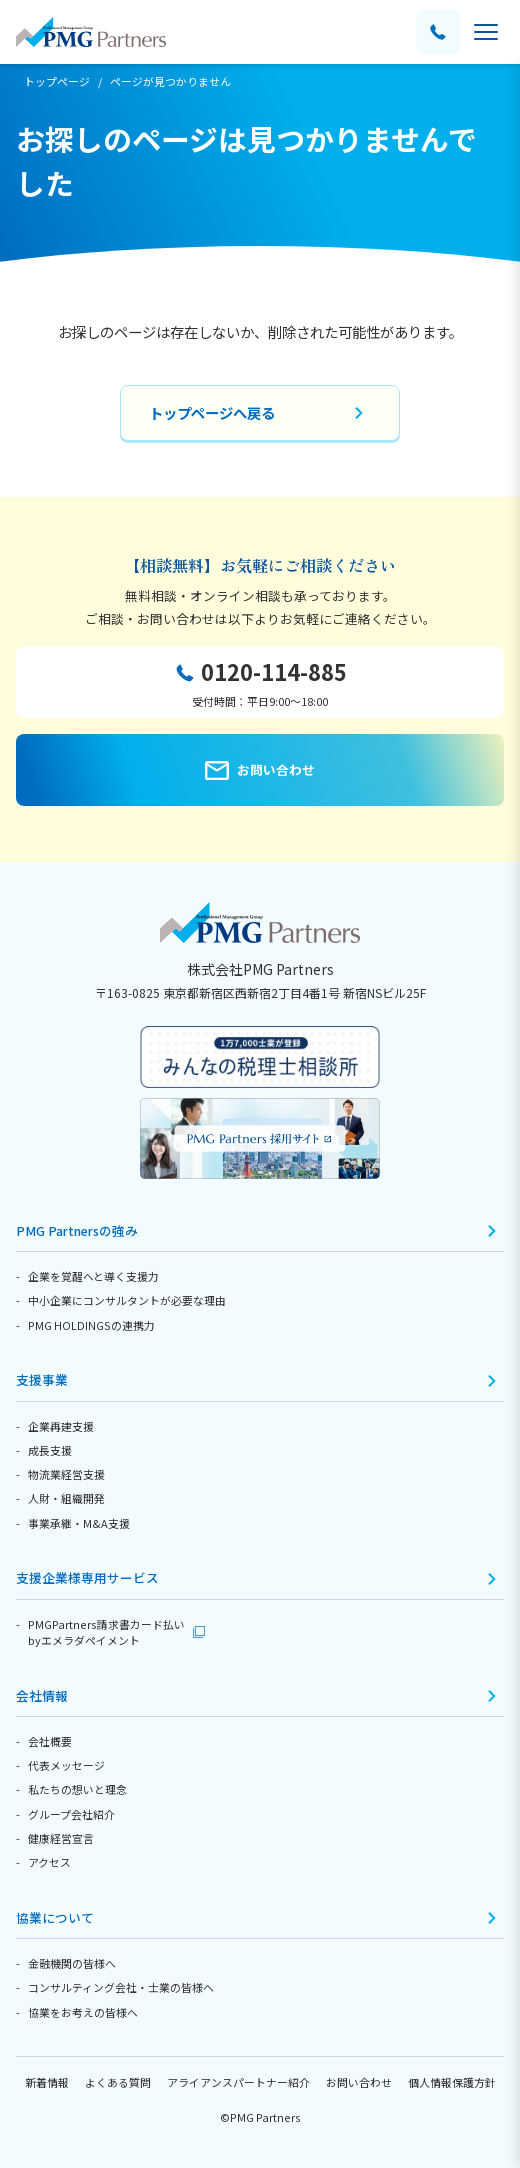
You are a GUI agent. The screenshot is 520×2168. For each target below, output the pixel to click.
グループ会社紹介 (71, 1814)
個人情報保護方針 (452, 2082)
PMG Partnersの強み (77, 1230)
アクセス (49, 1862)
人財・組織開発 (66, 1498)
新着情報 (47, 2082)
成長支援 (50, 1450)
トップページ (57, 81)
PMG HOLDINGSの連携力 (91, 1325)
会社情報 (42, 1695)
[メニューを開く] (486, 32)
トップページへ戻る (212, 412)
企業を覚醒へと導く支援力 (93, 1276)
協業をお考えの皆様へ (83, 2012)
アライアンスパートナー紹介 (238, 2082)
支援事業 (42, 1379)
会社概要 (50, 1741)
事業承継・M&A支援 (79, 1523)
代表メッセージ (66, 1765)
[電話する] (438, 32)
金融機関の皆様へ (72, 1963)
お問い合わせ (359, 2082)
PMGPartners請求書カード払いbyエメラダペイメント (106, 1632)
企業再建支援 (61, 1426)
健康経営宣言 (61, 1838)
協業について (55, 1917)
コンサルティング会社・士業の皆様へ (121, 1987)
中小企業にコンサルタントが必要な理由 (127, 1300)
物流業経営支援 (66, 1474)
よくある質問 (118, 2082)
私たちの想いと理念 (77, 1789)
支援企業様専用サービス (87, 1577)
